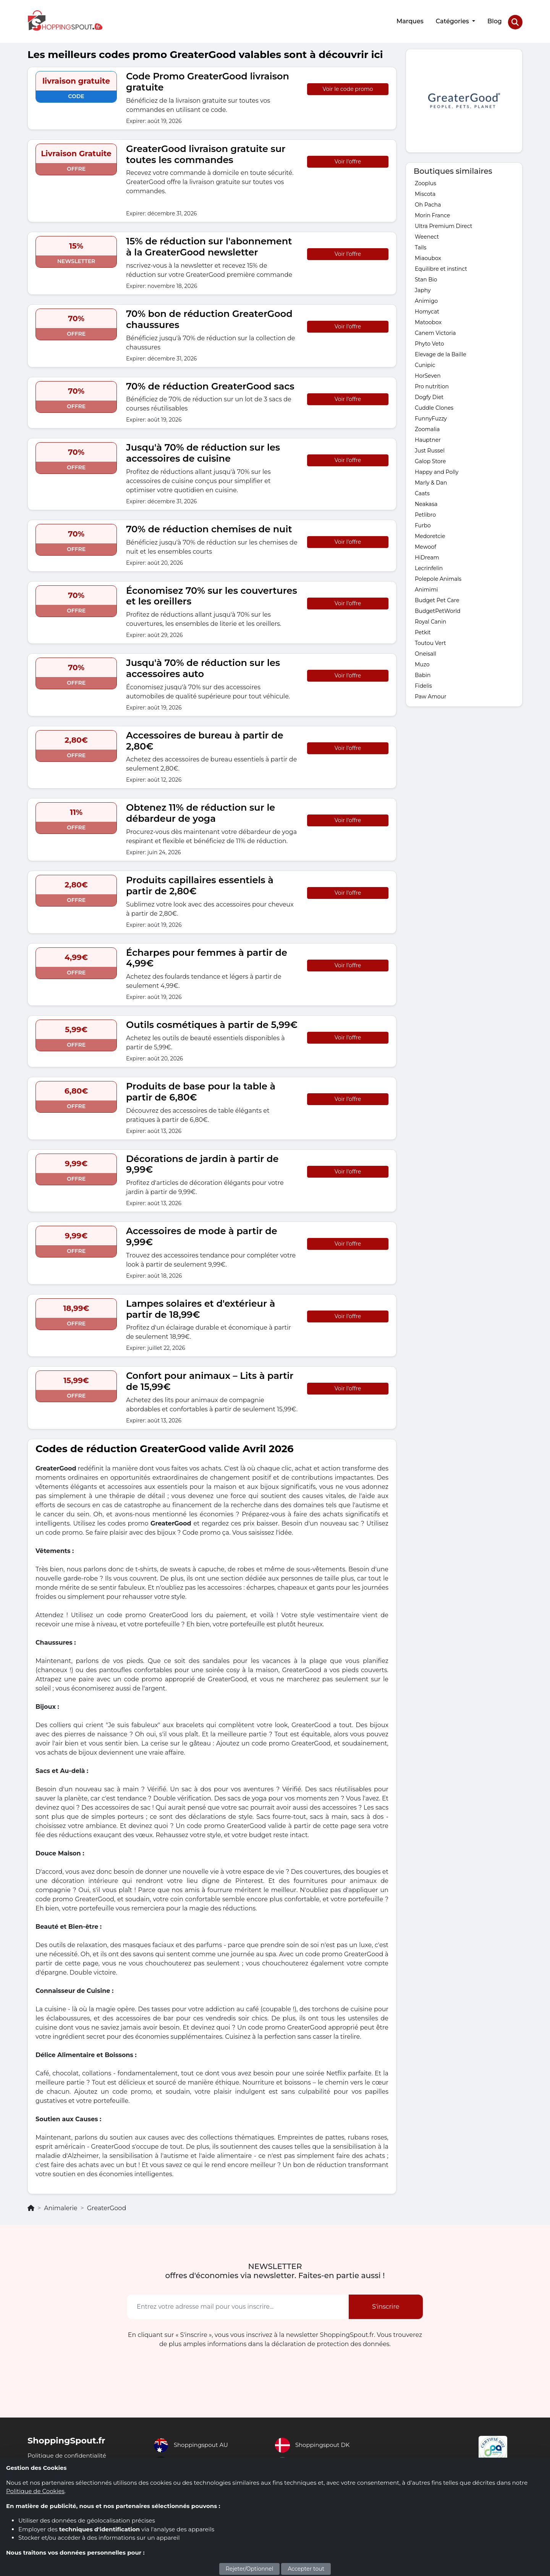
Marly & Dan (431, 480)
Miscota (425, 191)
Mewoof (425, 544)
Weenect (427, 234)
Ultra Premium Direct (443, 223)
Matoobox (428, 320)
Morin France (432, 213)
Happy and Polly (436, 469)
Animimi (426, 587)
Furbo (423, 523)
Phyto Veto (429, 341)
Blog (494, 20)
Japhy (423, 287)
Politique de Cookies (35, 2491)
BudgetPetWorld (438, 608)
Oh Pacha (428, 202)
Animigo (426, 298)
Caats (422, 491)
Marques (409, 20)
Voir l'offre (348, 159)
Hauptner (428, 437)
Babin (423, 672)
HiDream (427, 555)
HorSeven (428, 373)
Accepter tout (306, 2568)
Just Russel (430, 448)
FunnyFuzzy (431, 416)
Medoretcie (430, 533)
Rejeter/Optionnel (249, 2568)
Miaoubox (428, 255)
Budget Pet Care (437, 598)
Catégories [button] (452, 20)
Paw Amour (430, 694)
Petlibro (425, 512)
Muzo (422, 662)
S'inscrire (385, 2304)
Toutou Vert (430, 640)
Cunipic (425, 362)
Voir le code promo (347, 86)
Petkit (423, 630)
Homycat (427, 309)
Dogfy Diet (429, 394)
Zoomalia (427, 426)
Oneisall (425, 651)
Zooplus (425, 181)
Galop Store (430, 459)
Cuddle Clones (434, 405)
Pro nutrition (432, 384)
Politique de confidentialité (69, 2453)
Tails (420, 245)
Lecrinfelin (429, 565)
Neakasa (426, 501)
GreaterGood (106, 2205)
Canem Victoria (435, 330)
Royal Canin (430, 619)
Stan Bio (426, 277)
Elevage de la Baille (440, 352)
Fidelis (423, 683)
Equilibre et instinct (441, 266)
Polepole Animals (438, 576)
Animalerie (60, 2205)
